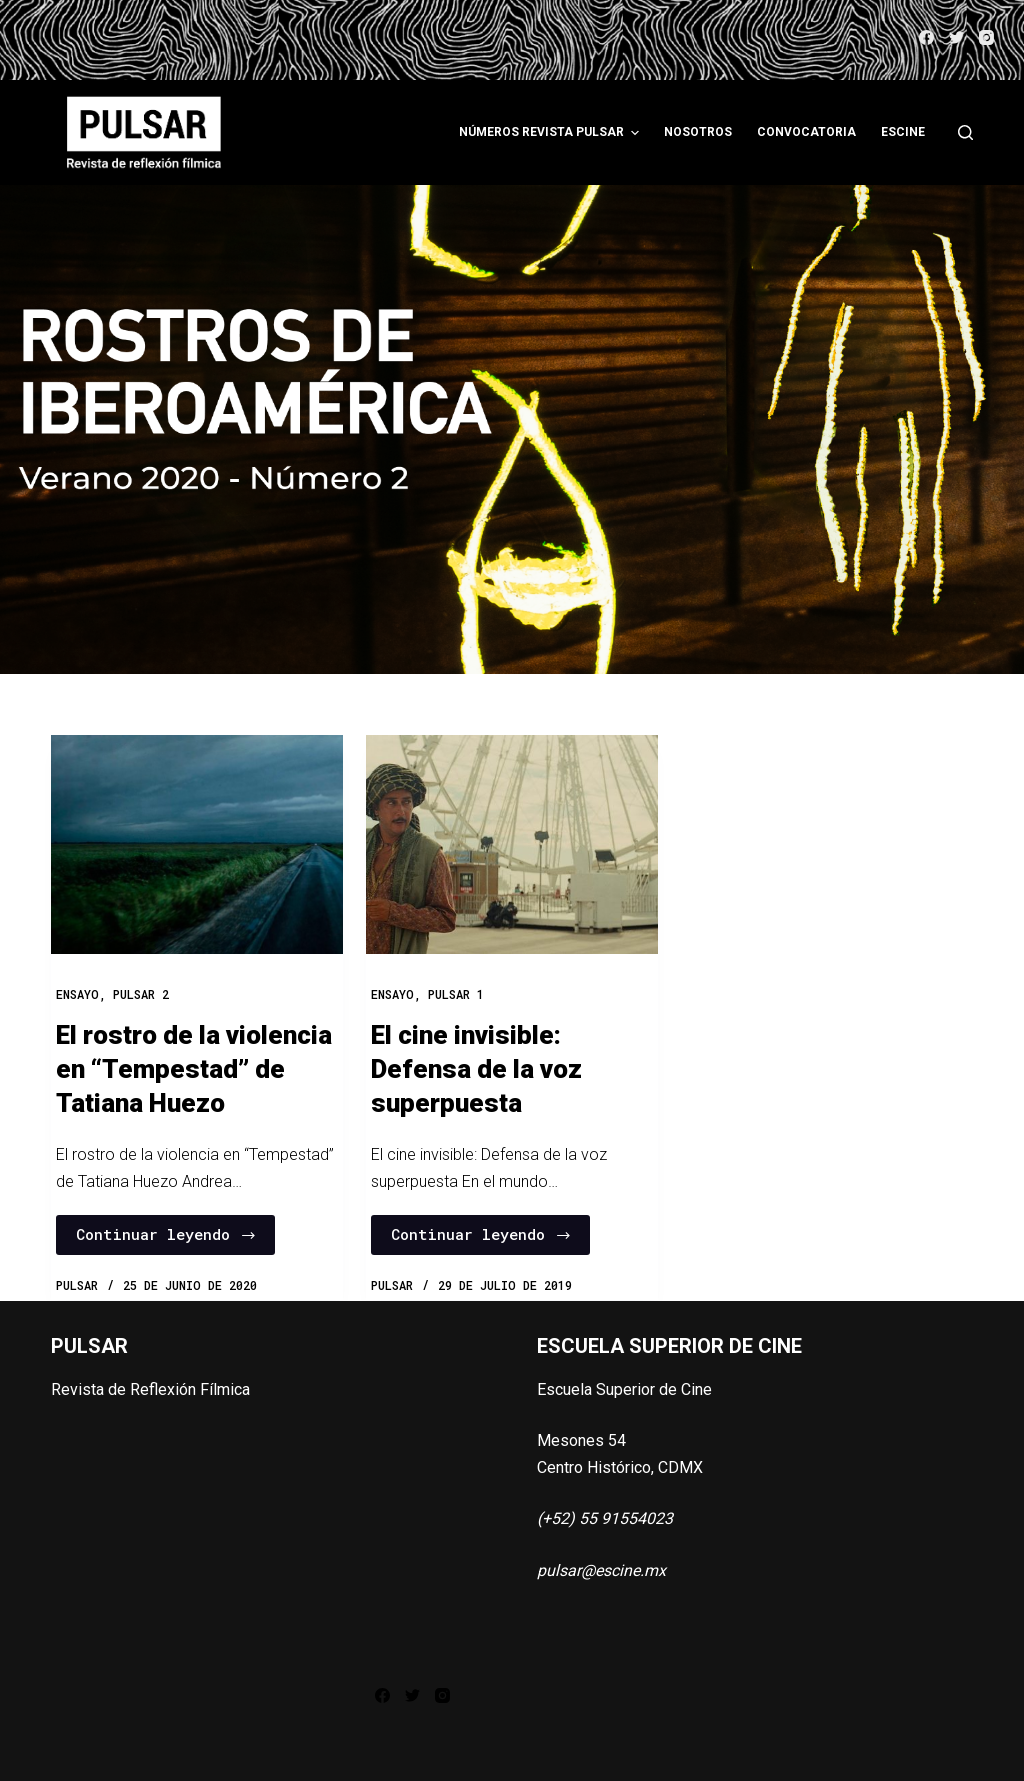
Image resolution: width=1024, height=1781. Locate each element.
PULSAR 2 (141, 994)
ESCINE (903, 132)
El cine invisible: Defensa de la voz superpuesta (476, 1069)
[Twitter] (956, 37)
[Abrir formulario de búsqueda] (965, 132)
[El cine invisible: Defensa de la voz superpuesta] (512, 844)
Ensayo (77, 994)
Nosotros (698, 132)
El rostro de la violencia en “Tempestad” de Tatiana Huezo (194, 1069)
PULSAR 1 (456, 994)
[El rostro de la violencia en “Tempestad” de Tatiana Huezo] (197, 844)
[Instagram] (986, 37)
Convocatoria (806, 132)
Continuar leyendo (166, 1234)
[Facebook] (926, 37)
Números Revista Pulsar (551, 133)
